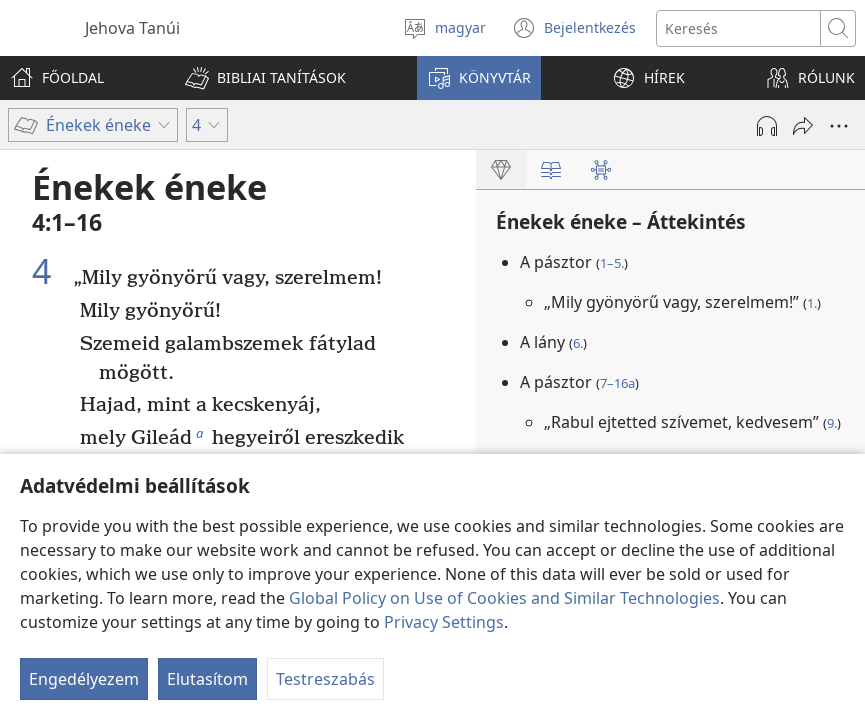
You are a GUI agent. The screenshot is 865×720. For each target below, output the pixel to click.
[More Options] (839, 126)
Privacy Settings (444, 622)
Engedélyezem (84, 679)
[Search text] (738, 28)
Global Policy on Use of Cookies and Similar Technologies (504, 598)
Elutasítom (207, 679)
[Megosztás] (803, 126)
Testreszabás (325, 679)
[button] (265, 78)
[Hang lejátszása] (767, 126)
